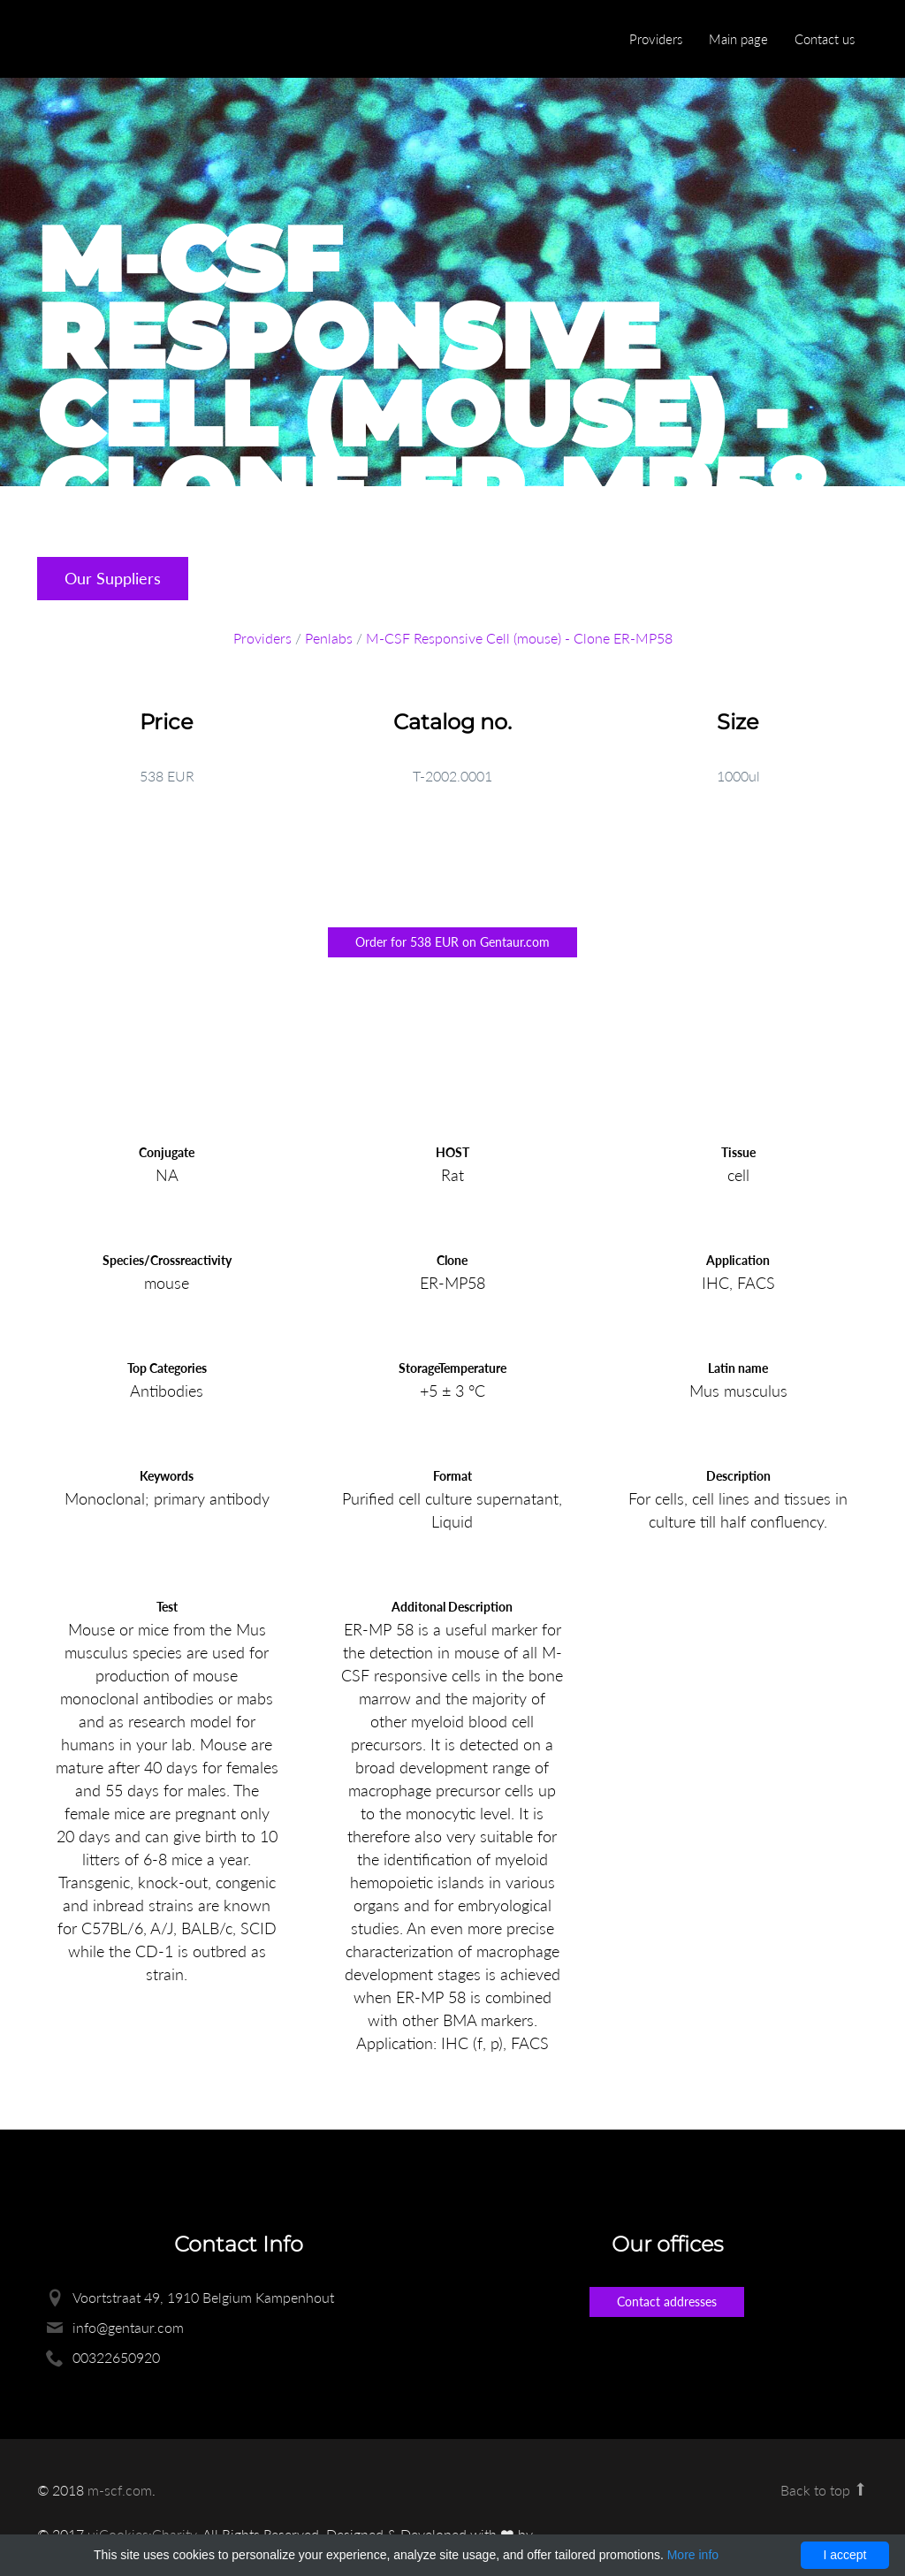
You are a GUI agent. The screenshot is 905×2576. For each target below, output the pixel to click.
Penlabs (329, 637)
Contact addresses (667, 2301)
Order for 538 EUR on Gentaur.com (452, 941)
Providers (655, 39)
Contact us (825, 39)
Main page (738, 39)
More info (693, 2555)
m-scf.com (119, 2489)
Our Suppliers (113, 578)
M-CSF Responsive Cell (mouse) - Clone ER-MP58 (519, 637)
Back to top (824, 2489)
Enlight (121, 40)
